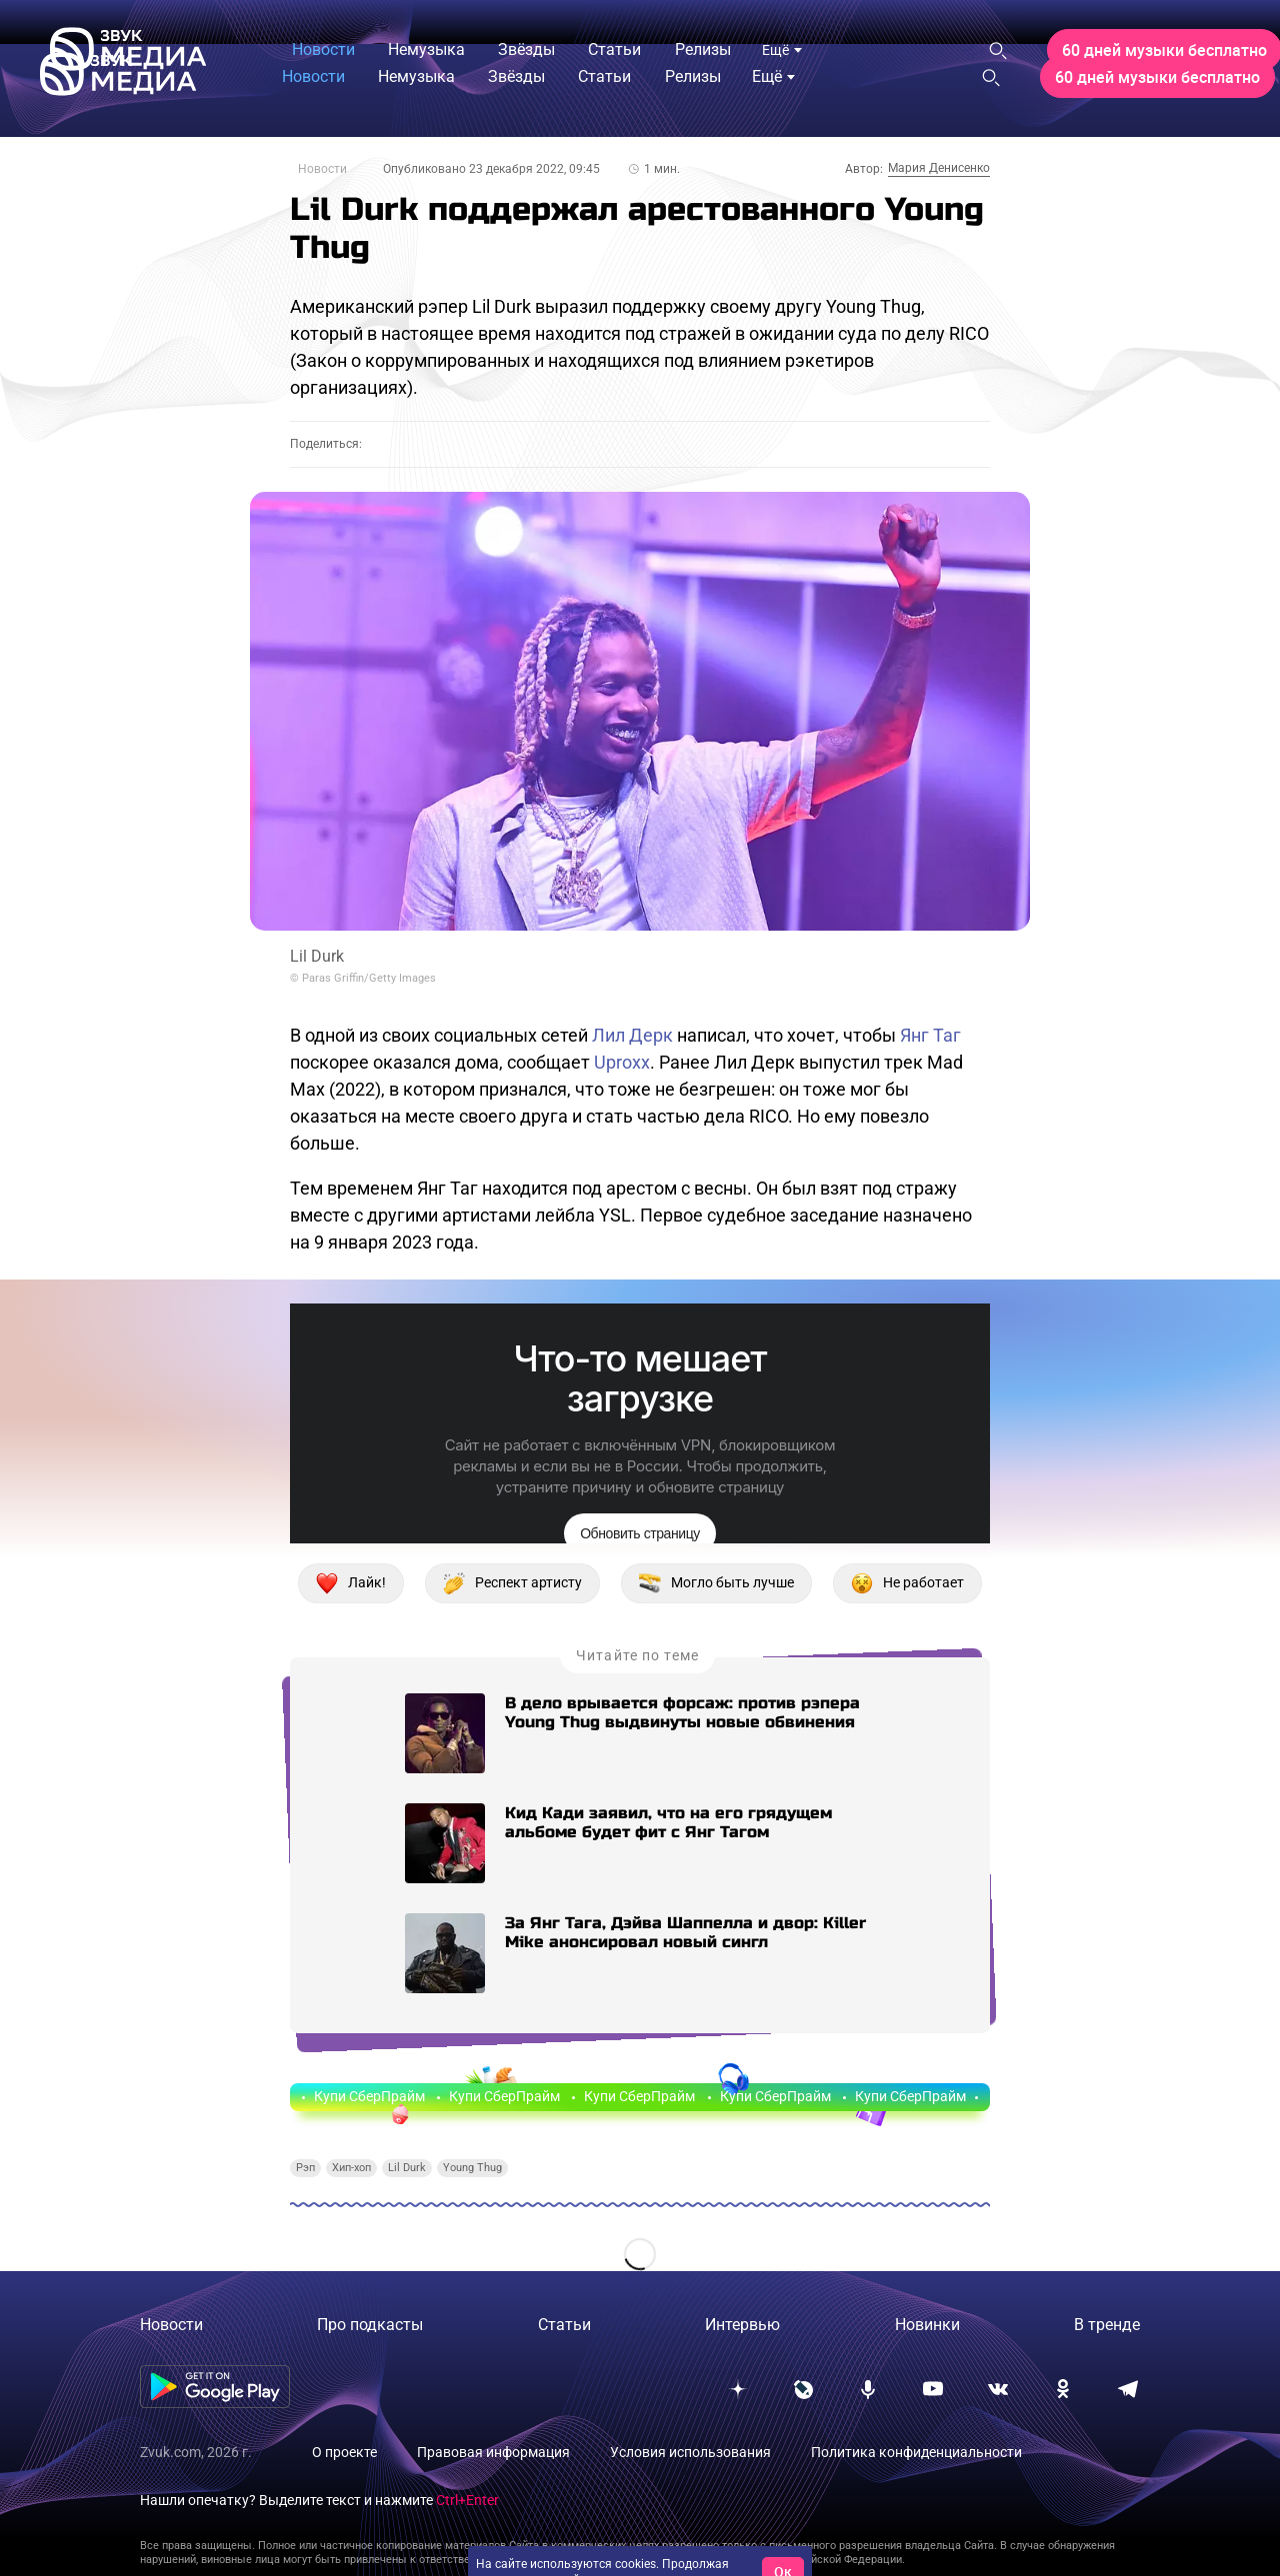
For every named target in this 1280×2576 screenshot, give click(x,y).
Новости (322, 169)
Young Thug (472, 2167)
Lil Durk (407, 2167)
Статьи (564, 2324)
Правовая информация (493, 2452)
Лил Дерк (632, 1035)
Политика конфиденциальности (916, 2452)
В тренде (1107, 2324)
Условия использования (690, 2452)
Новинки (927, 2324)
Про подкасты (370, 2324)
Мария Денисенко (939, 168)
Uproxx (622, 1062)
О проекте (344, 2452)
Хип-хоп (351, 2167)
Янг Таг (930, 1035)
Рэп (305, 2167)
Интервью (742, 2324)
